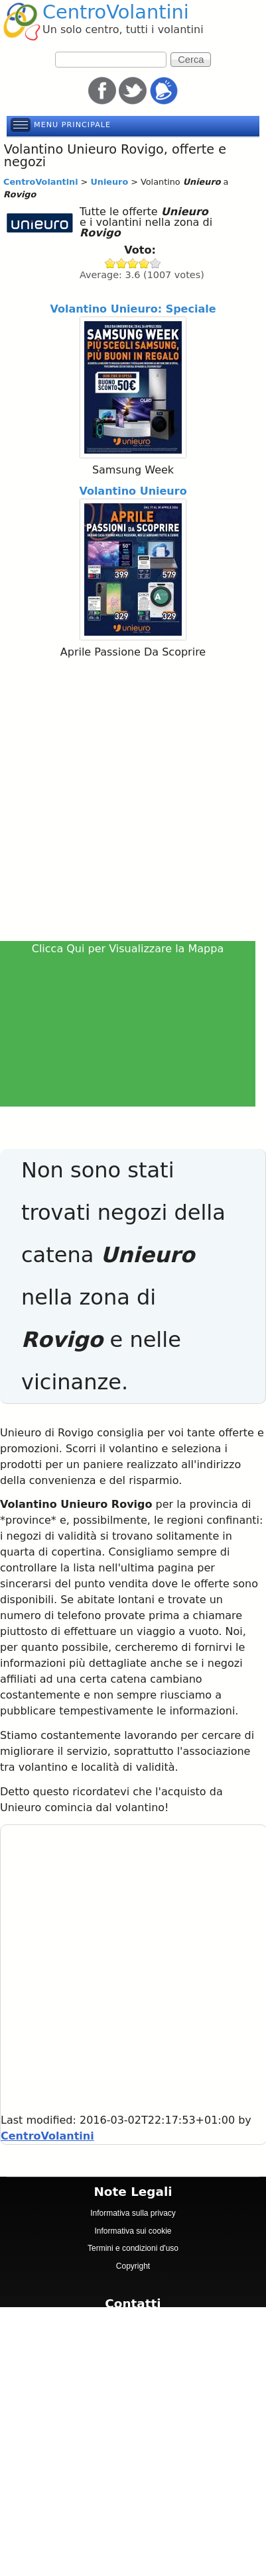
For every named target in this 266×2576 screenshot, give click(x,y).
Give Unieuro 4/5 (144, 263)
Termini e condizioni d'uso (133, 2248)
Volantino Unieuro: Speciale (133, 309)
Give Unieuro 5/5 (155, 263)
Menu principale (72, 125)
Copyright (133, 2266)
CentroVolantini (115, 12)
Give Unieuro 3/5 (133, 263)
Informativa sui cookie (132, 2231)
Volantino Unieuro (132, 491)
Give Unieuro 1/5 (110, 263)
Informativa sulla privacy (133, 2213)
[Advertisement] (132, 801)
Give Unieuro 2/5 (121, 263)
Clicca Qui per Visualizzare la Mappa (128, 948)
